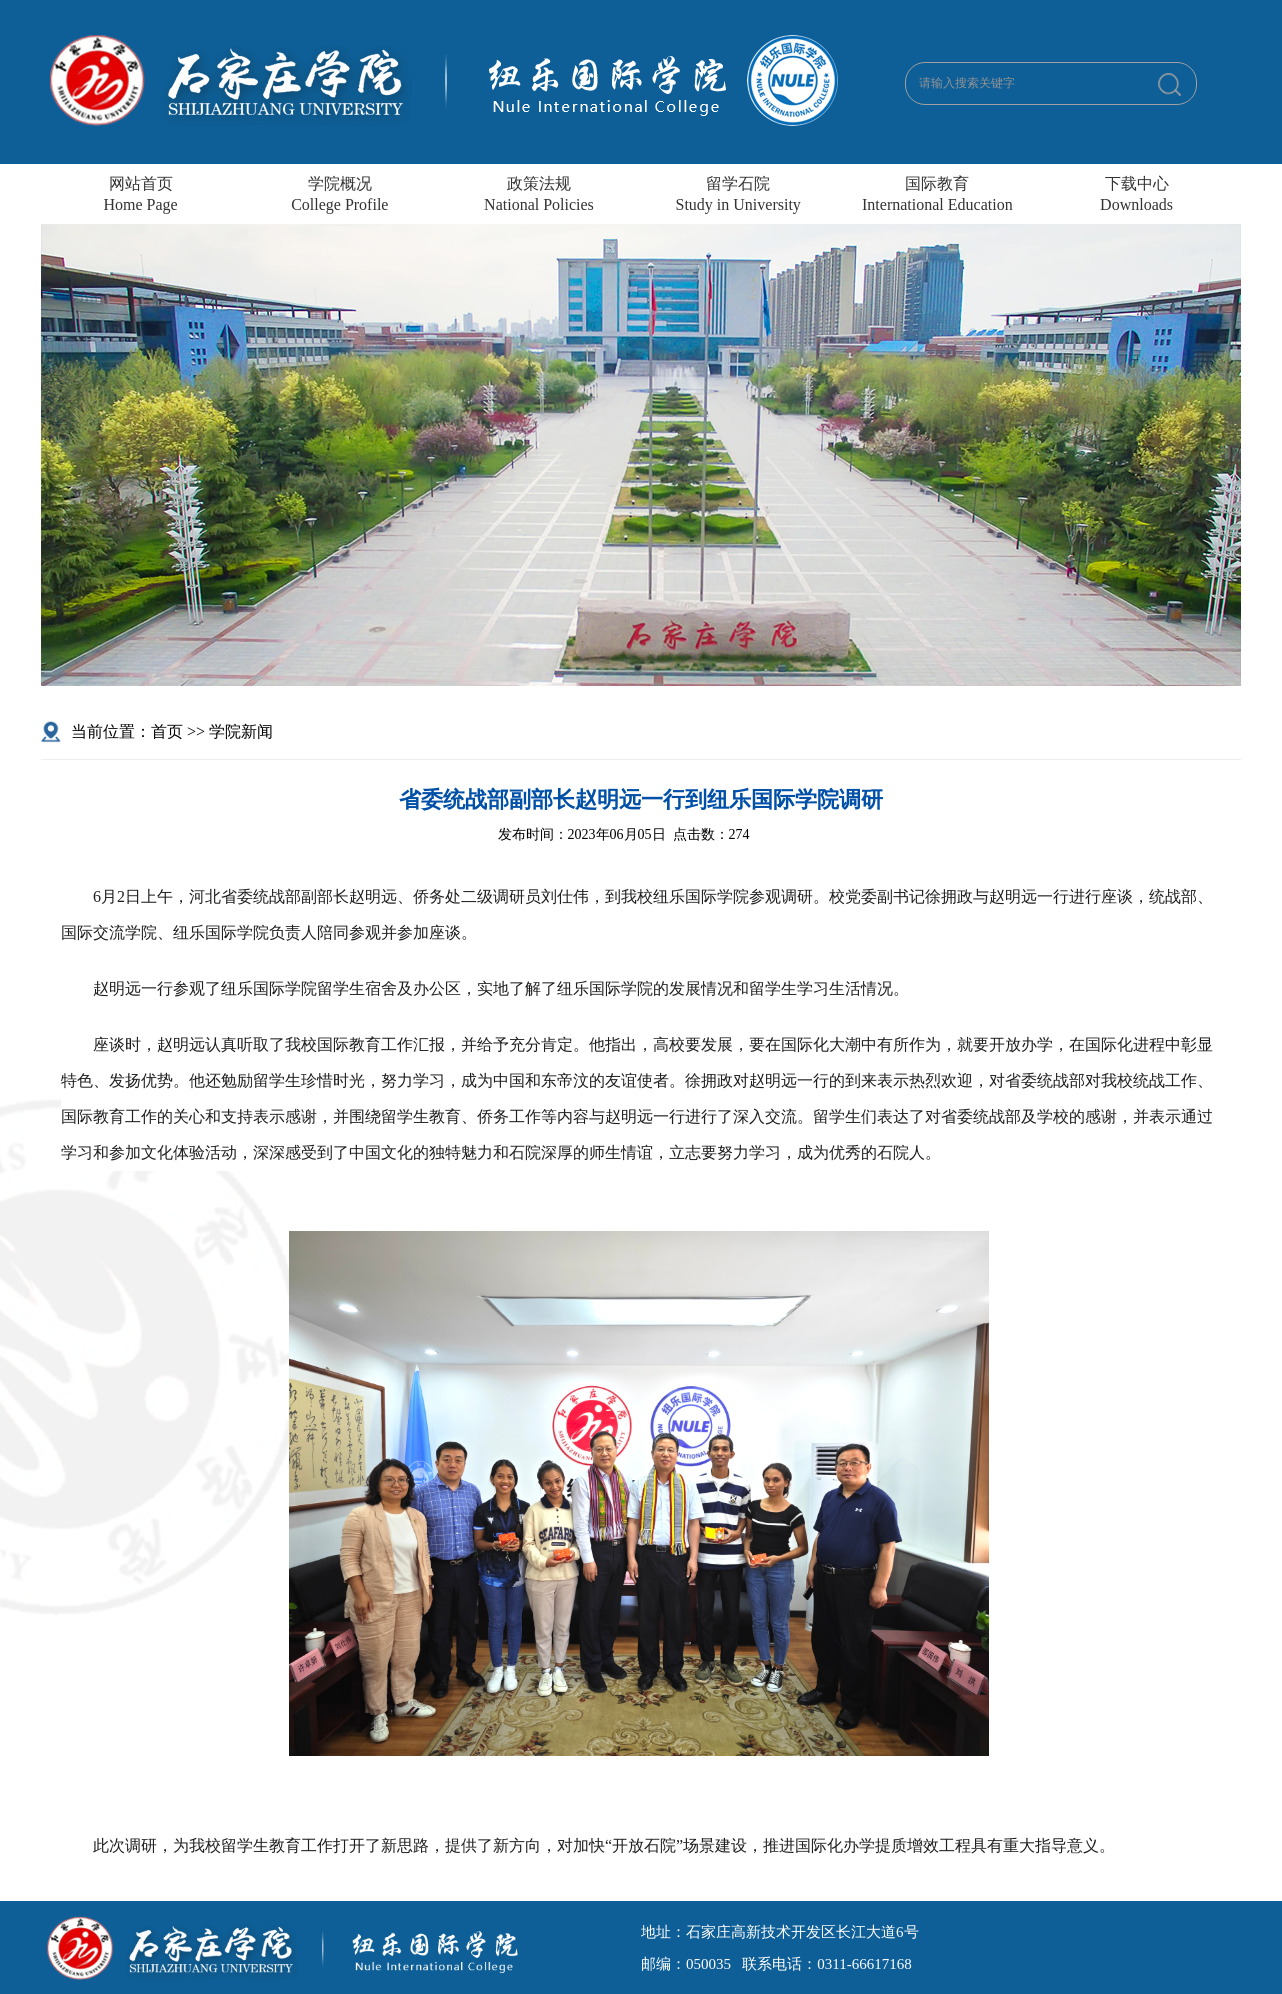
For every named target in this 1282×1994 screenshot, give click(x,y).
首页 (167, 731)
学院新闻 (241, 731)
